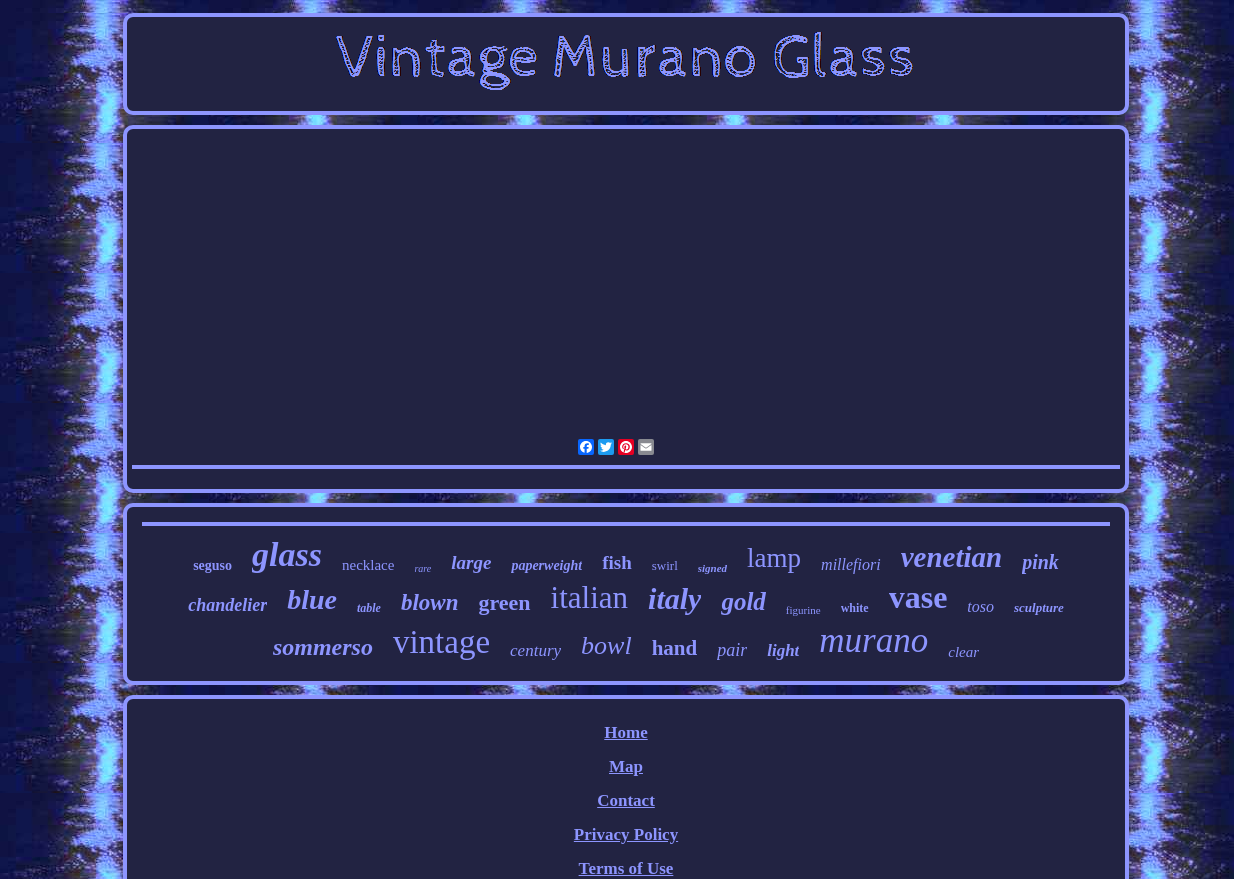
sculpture (1039, 607)
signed (712, 568)
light (783, 650)
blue (312, 599)
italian (589, 597)
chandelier (227, 605)
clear (963, 652)
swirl (665, 565)
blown (430, 602)
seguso (212, 565)
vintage (441, 642)
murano (873, 640)
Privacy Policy (626, 834)
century (535, 650)
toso (980, 606)
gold (743, 601)
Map (626, 766)
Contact (626, 800)
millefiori (851, 564)
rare (422, 568)
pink (1040, 562)
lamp (774, 558)
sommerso (323, 647)
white (855, 608)
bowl (606, 645)
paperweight (546, 565)
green (504, 602)
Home (625, 732)
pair (732, 650)
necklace (368, 565)
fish (617, 562)
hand (675, 648)
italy (674, 598)
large (471, 562)
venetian (952, 557)
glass (287, 554)
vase (918, 597)
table (369, 608)
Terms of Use (626, 868)
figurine (803, 610)
